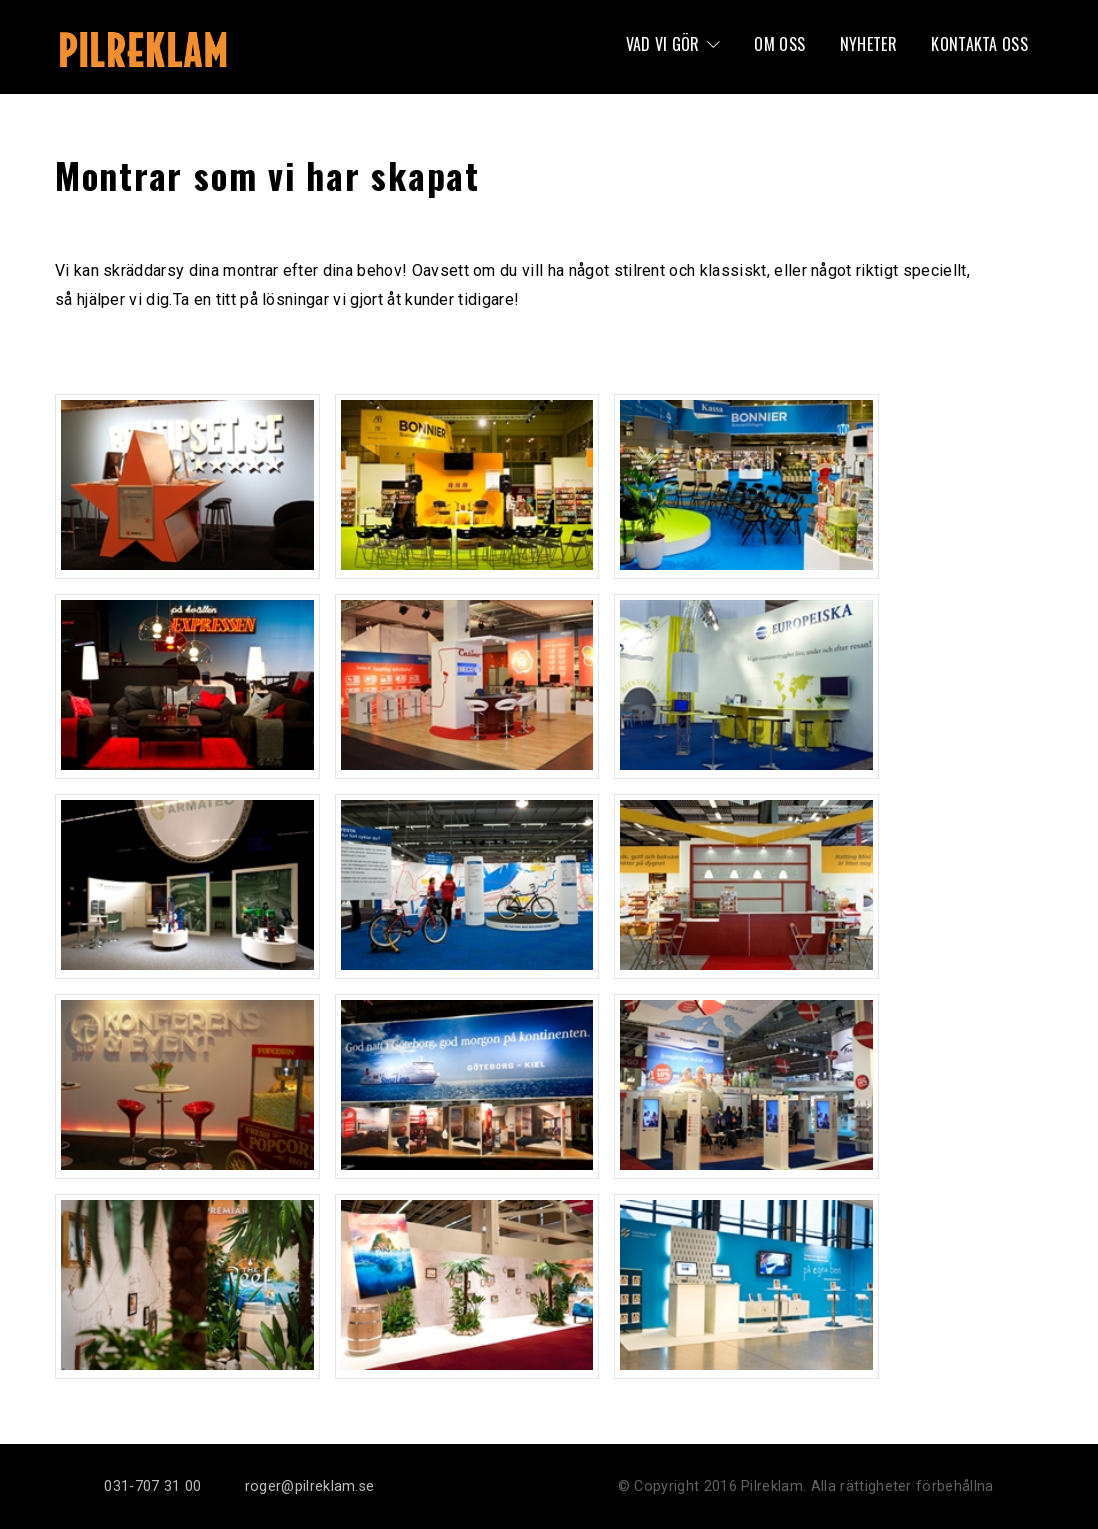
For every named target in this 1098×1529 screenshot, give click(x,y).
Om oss (779, 44)
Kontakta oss (979, 44)
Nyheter (868, 44)
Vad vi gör (663, 44)
